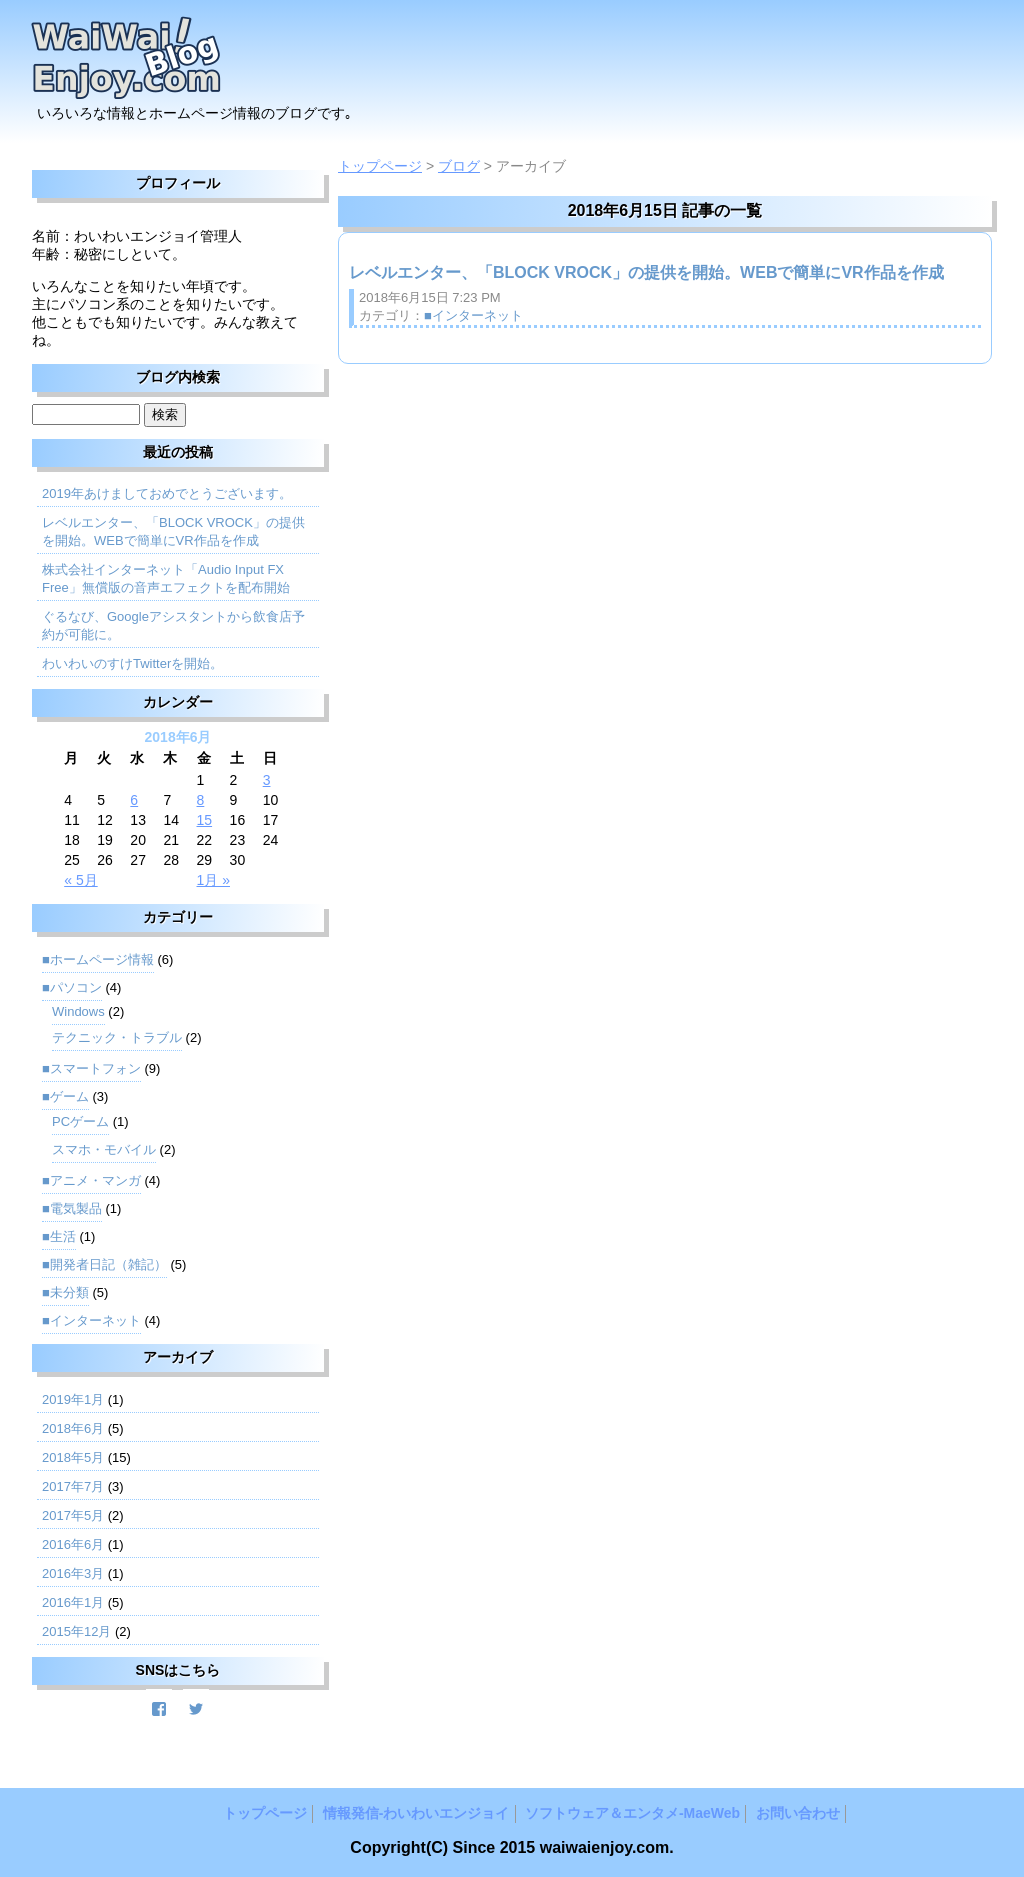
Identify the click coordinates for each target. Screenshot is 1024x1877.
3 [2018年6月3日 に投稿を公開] (267, 780)
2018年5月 (73, 1457)
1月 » (213, 880)
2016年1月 (73, 1602)
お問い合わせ (798, 1813)
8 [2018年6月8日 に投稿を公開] (201, 800)
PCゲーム (80, 1121)
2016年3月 (73, 1573)
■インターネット (473, 315)
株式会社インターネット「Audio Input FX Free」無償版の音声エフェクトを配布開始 (166, 578)
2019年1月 (73, 1399)
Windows (78, 1011)
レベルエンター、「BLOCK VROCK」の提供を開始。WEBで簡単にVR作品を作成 (646, 272)
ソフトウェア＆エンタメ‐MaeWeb (632, 1813)
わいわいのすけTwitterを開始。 (132, 663)
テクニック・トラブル (117, 1037)
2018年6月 (73, 1428)
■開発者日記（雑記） (104, 1264)
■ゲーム (65, 1096)
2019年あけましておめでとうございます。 (167, 493)
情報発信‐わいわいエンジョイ (416, 1813)
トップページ (380, 166)
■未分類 (65, 1292)
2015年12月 (76, 1631)
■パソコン (72, 987)
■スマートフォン (91, 1068)
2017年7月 (73, 1486)
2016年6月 (73, 1544)
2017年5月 (73, 1515)
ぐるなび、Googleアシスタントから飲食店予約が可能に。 (173, 625)
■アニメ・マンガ (91, 1180)
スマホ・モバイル (104, 1149)
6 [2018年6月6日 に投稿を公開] (134, 800)
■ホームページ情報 (98, 959)
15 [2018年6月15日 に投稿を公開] (205, 820)
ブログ (459, 166)
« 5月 (80, 880)
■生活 (59, 1236)
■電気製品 (72, 1208)
